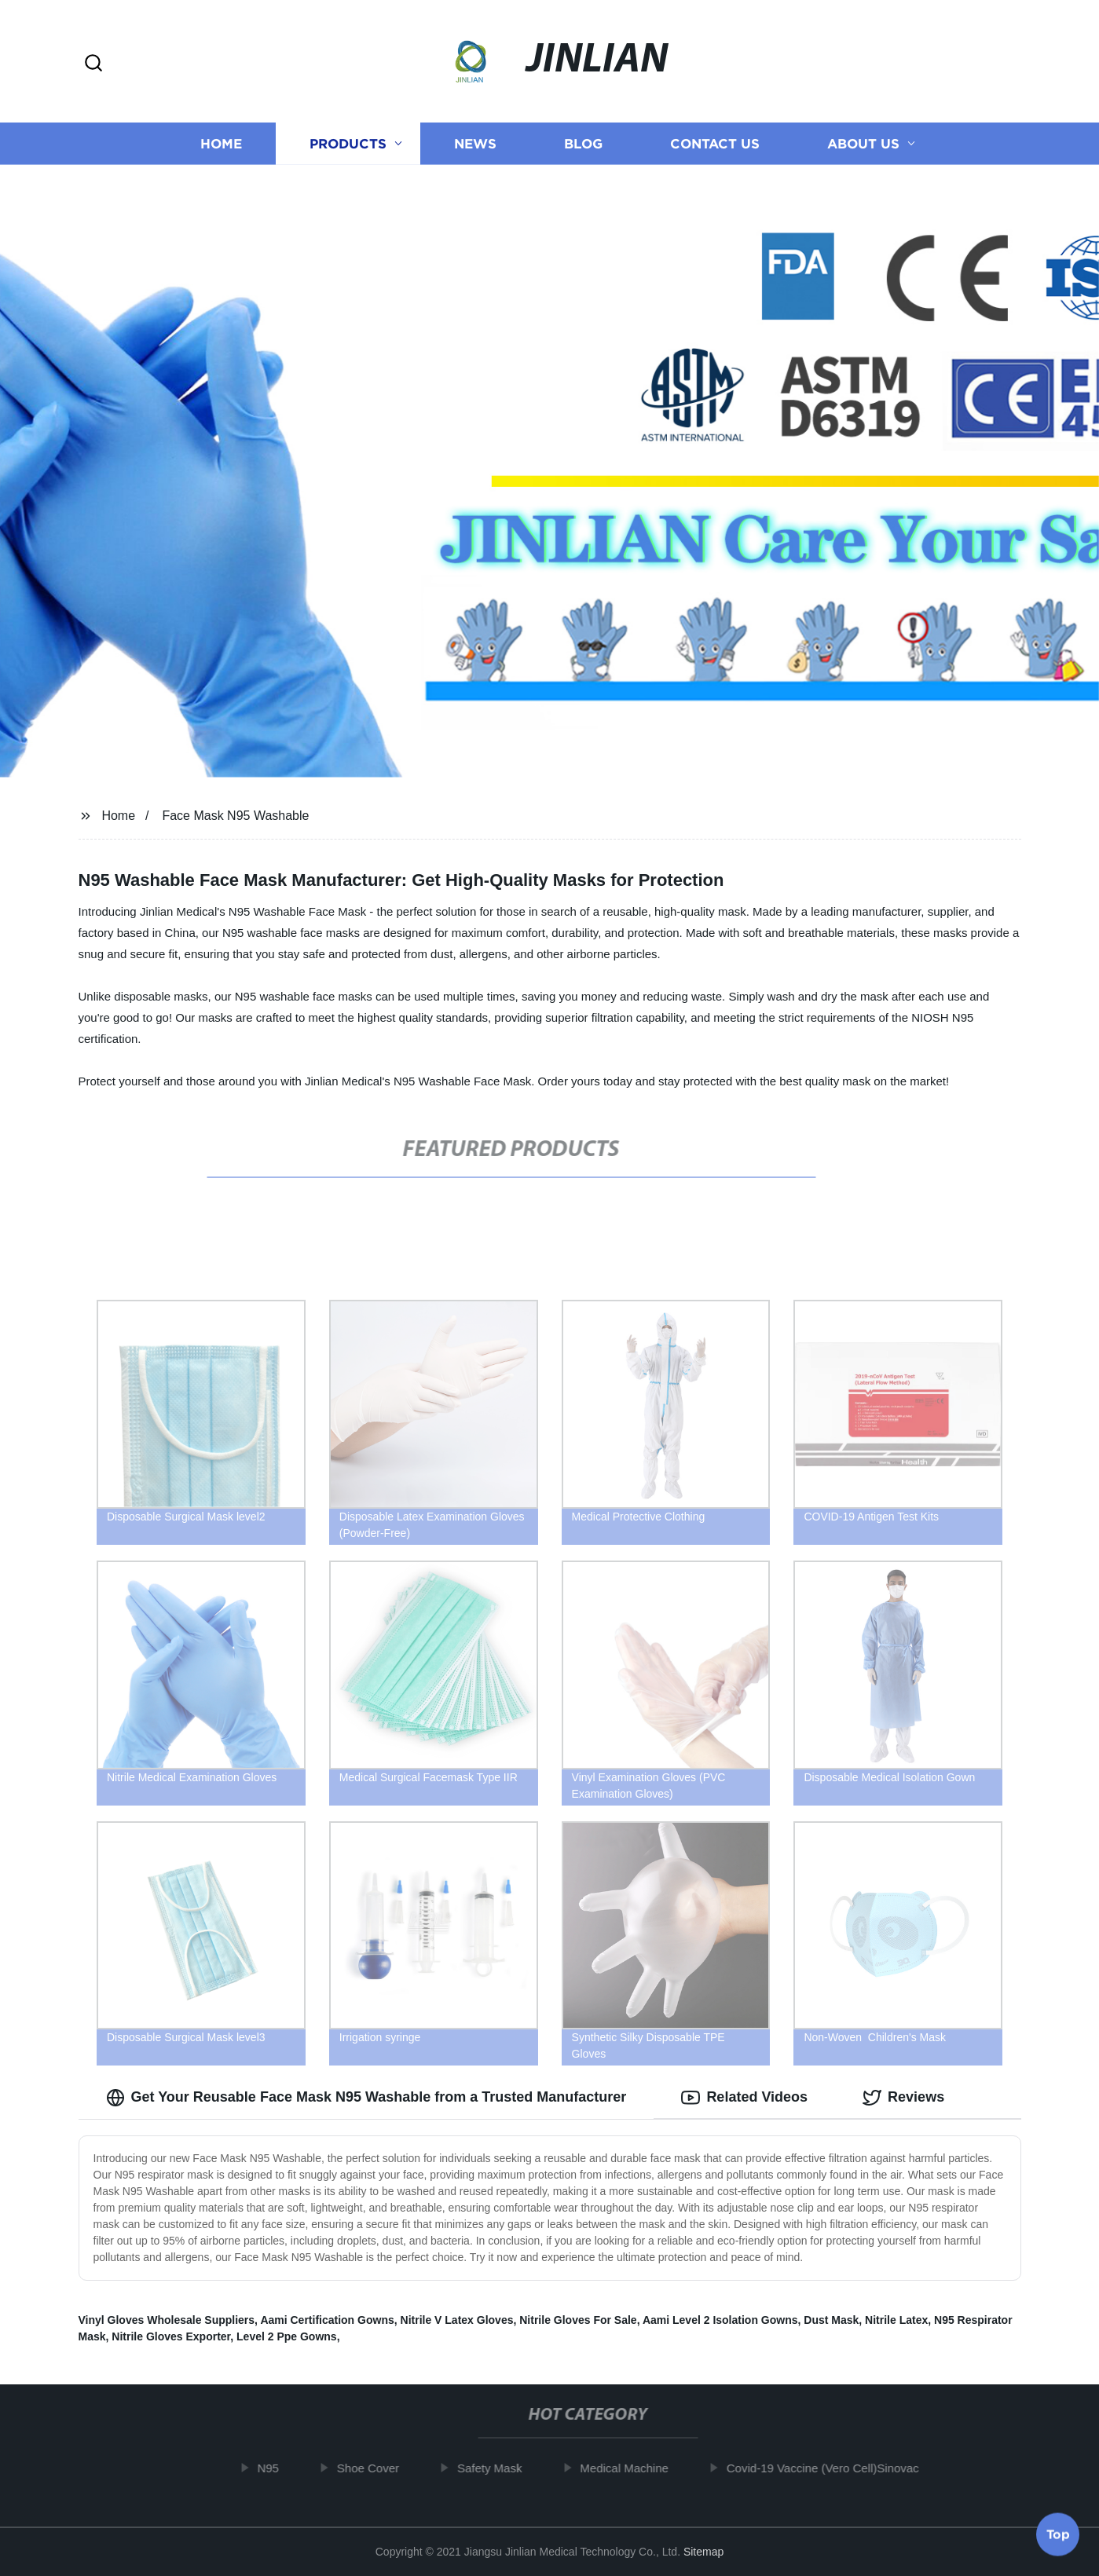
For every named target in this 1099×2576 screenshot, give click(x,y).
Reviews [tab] (903, 2097)
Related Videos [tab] (744, 2097)
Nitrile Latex (896, 2320)
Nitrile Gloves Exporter (171, 2336)
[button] (93, 64)
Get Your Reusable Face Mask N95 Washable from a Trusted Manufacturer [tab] (366, 2097)
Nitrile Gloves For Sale (577, 2320)
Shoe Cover (377, 2468)
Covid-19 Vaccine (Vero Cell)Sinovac (831, 2468)
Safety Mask (498, 2468)
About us (863, 143)
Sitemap (703, 2551)
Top (1058, 2534)
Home (221, 143)
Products (348, 143)
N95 (277, 2468)
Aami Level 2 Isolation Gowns (720, 2320)
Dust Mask (831, 2320)
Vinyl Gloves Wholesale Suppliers (167, 2320)
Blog (583, 143)
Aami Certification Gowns (327, 2320)
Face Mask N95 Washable (235, 815)
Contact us (715, 143)
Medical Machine (633, 2468)
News (475, 143)
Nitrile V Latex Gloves (457, 2320)
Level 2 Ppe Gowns (286, 2336)
